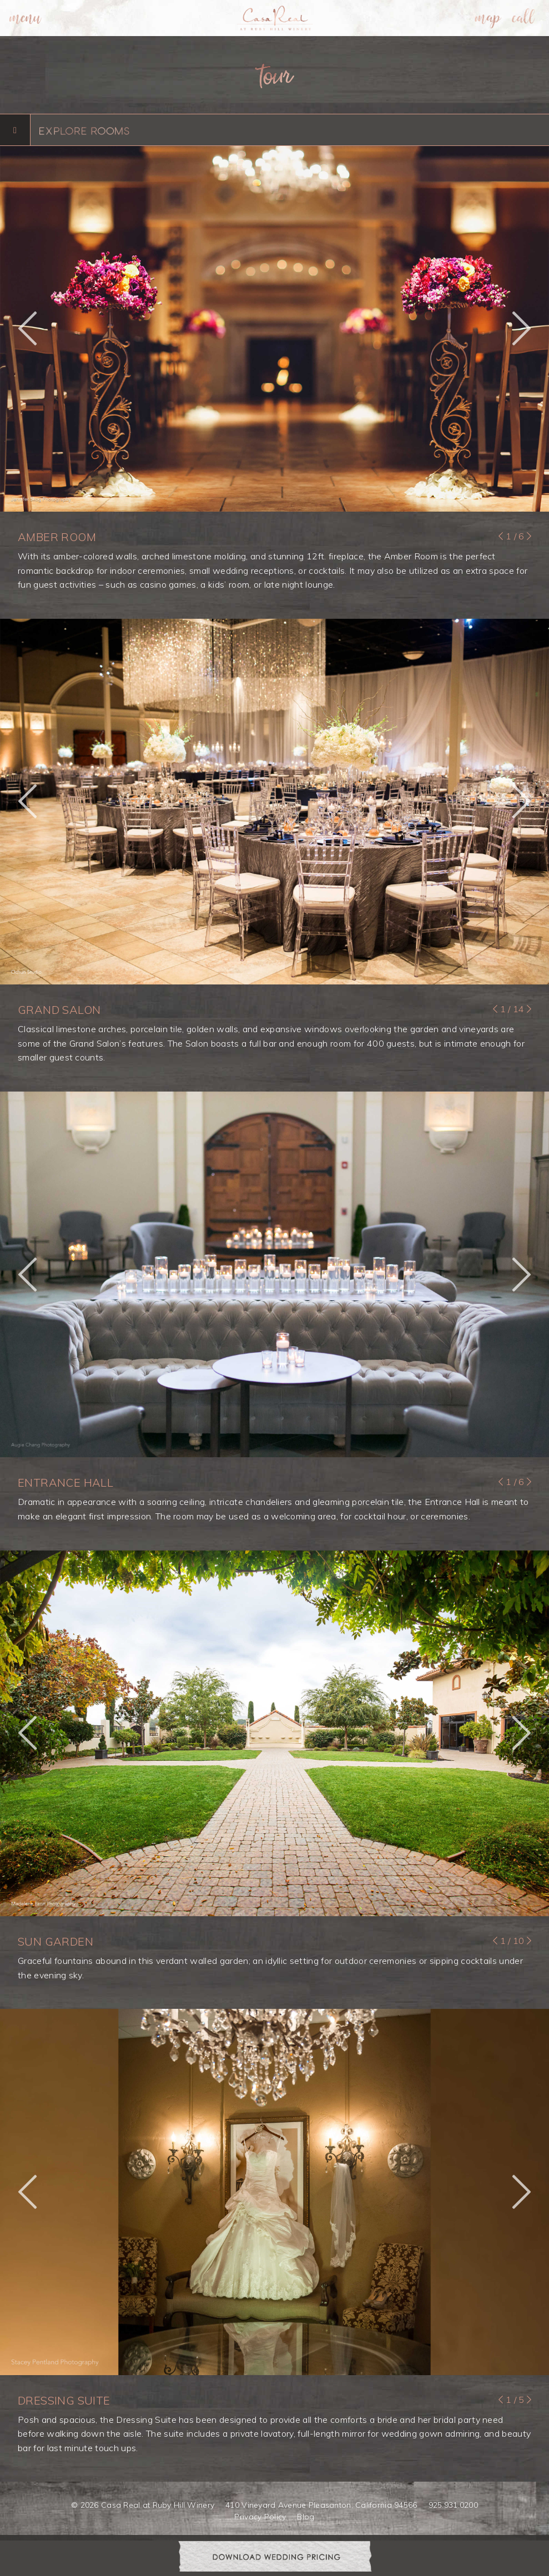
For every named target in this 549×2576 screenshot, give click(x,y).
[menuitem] (25, 18)
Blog (305, 2517)
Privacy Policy (260, 2517)
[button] (27, 329)
